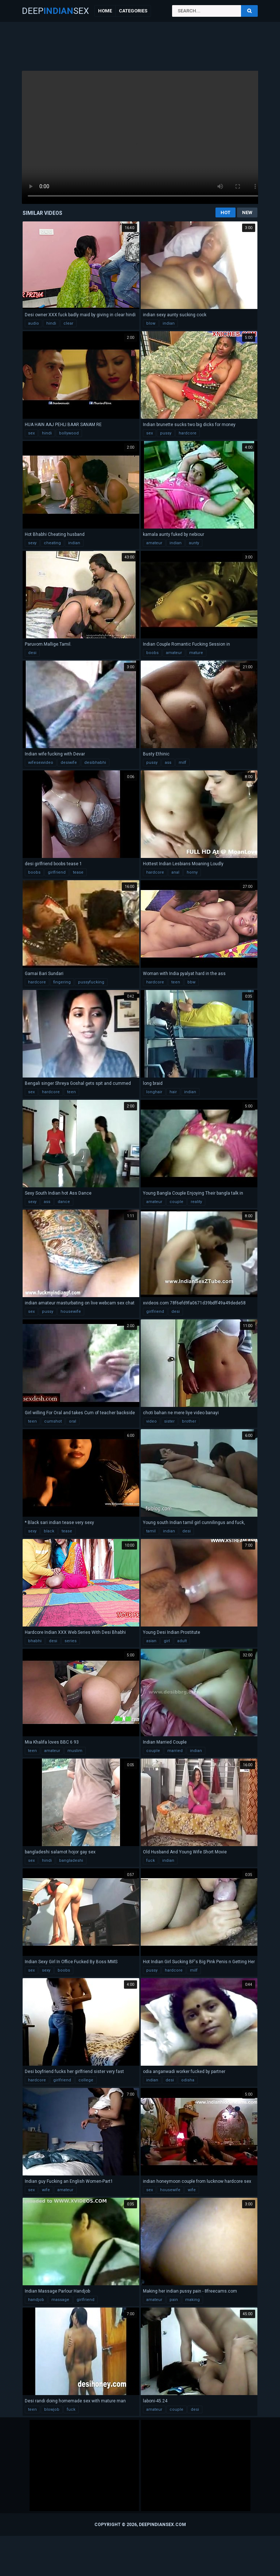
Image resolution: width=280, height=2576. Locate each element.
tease (78, 872)
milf (182, 762)
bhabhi (35, 1641)
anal (175, 872)
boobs (152, 652)
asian (151, 1641)
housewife (71, 1311)
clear (68, 323)
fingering (62, 982)
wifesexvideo (40, 762)
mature (196, 652)
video (151, 1421)
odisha (187, 2080)
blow (150, 323)
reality (196, 1201)
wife (46, 2190)
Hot (225, 212)
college (85, 2080)
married (175, 1750)
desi (32, 652)
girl (167, 1641)
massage (60, 2299)
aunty (194, 543)
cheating (52, 543)
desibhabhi (95, 762)
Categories (133, 10)
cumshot (53, 1421)
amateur (154, 543)
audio (33, 323)
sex (31, 433)
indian (169, 323)
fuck (150, 1860)
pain (174, 2299)
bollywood (69, 433)
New (247, 212)
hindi (51, 323)
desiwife (69, 762)
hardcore (188, 433)
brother (189, 1421)
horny (192, 872)
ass (168, 762)
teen (175, 982)
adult (182, 1641)
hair (173, 1092)
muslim (74, 1750)
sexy (32, 543)
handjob (36, 2299)
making (192, 2299)
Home (105, 10)
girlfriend (57, 872)
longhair (154, 1092)
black (49, 1531)
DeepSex (55, 11)
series (71, 1641)
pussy (165, 433)
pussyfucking (91, 982)
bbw (191, 982)
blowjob (51, 2409)
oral (72, 1421)
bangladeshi (71, 1860)
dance (64, 1201)
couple (176, 1201)
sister (169, 1421)
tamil (151, 1531)
